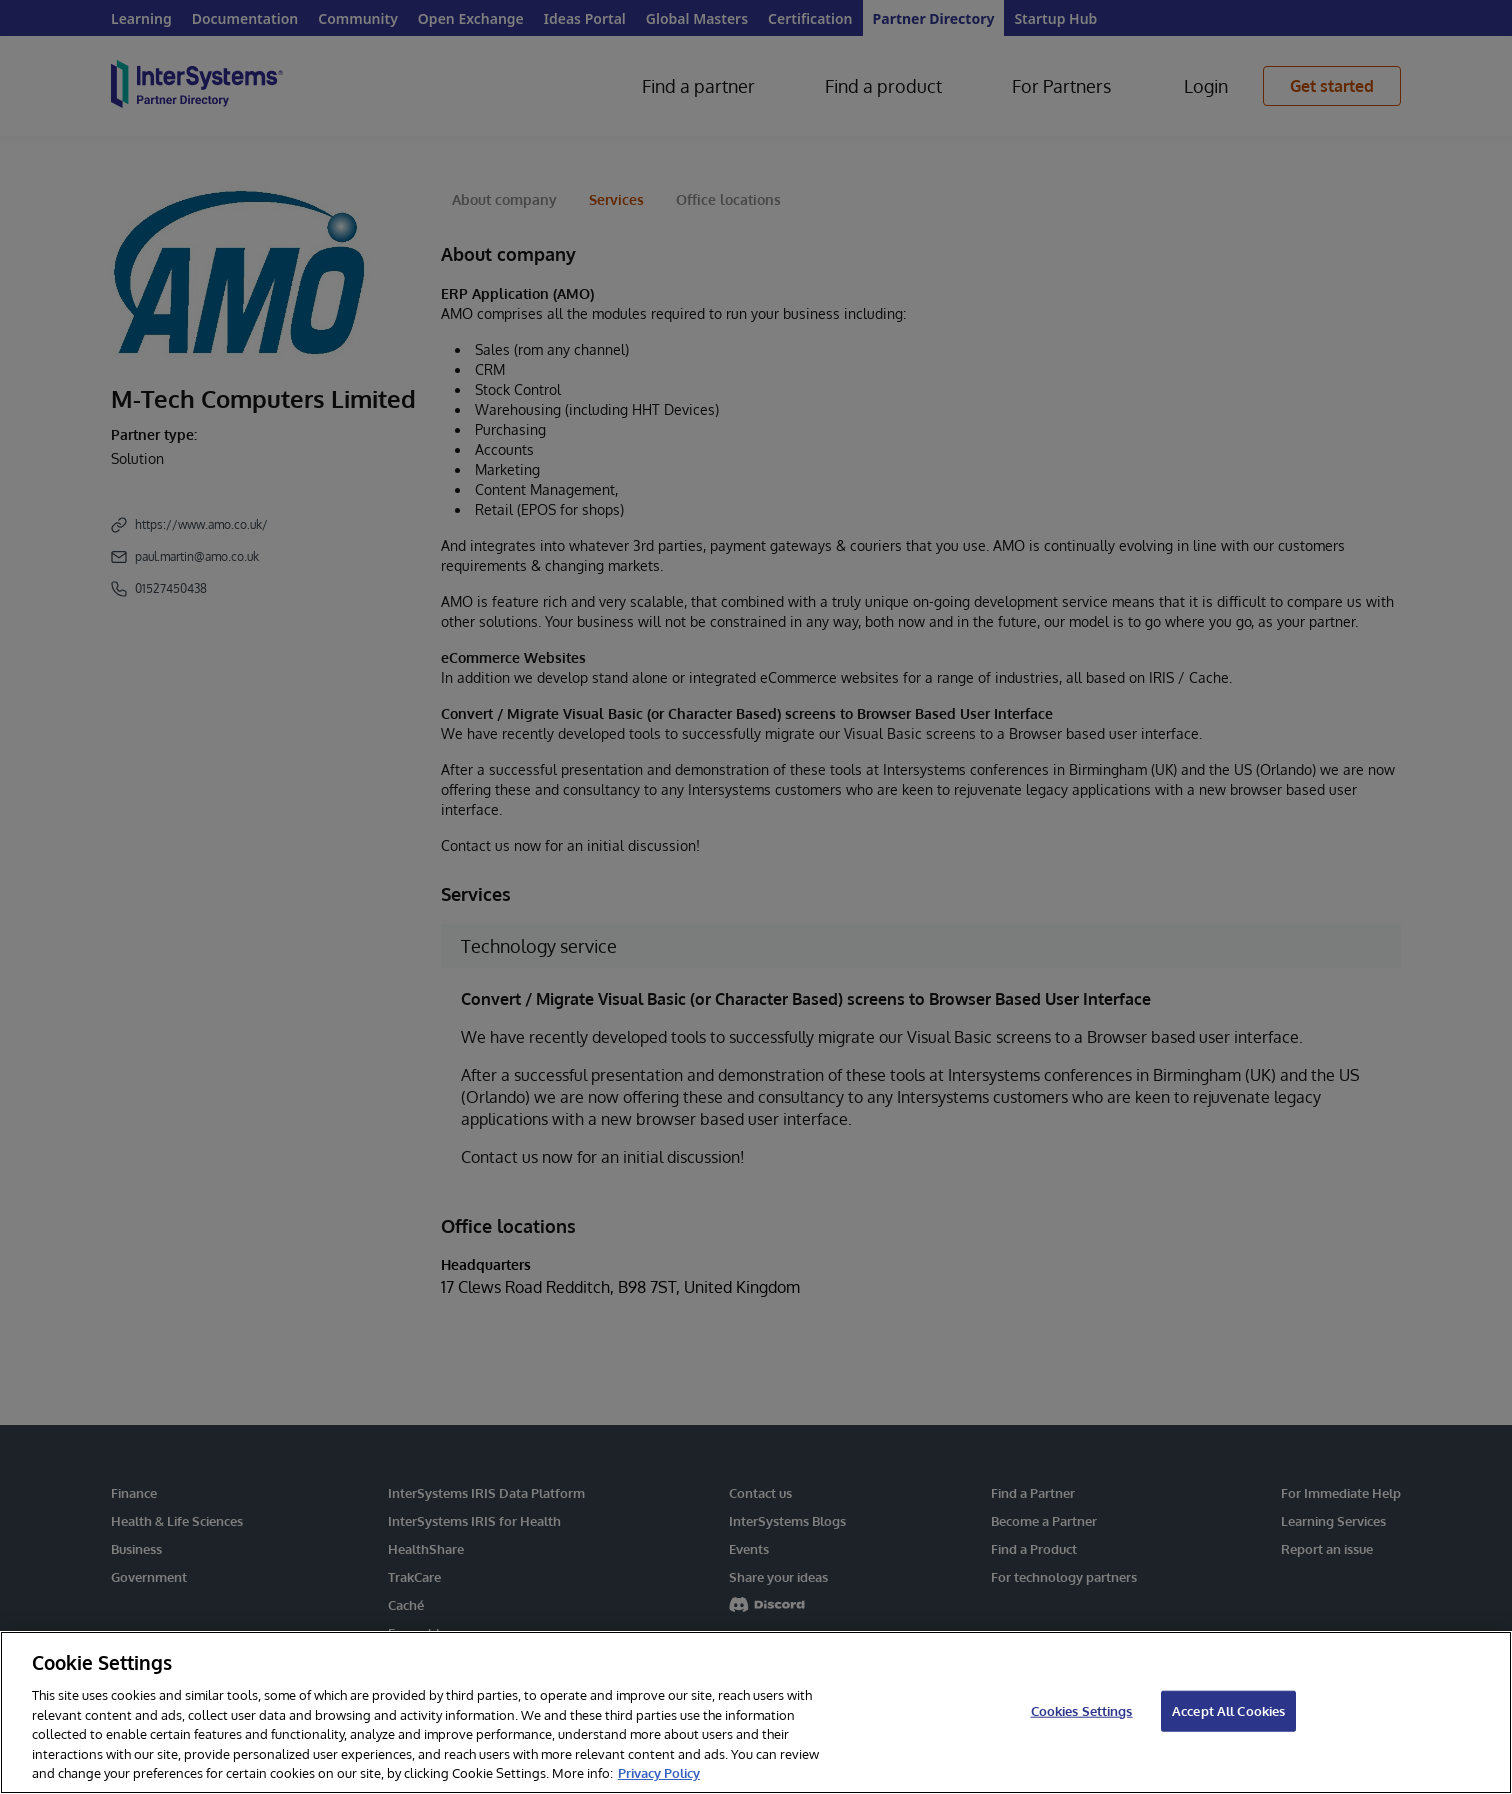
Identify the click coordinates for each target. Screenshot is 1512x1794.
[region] (756, 1712)
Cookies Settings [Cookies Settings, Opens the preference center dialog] (1082, 1710)
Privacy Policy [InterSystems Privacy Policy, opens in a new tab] (659, 1773)
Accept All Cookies (1228, 1710)
